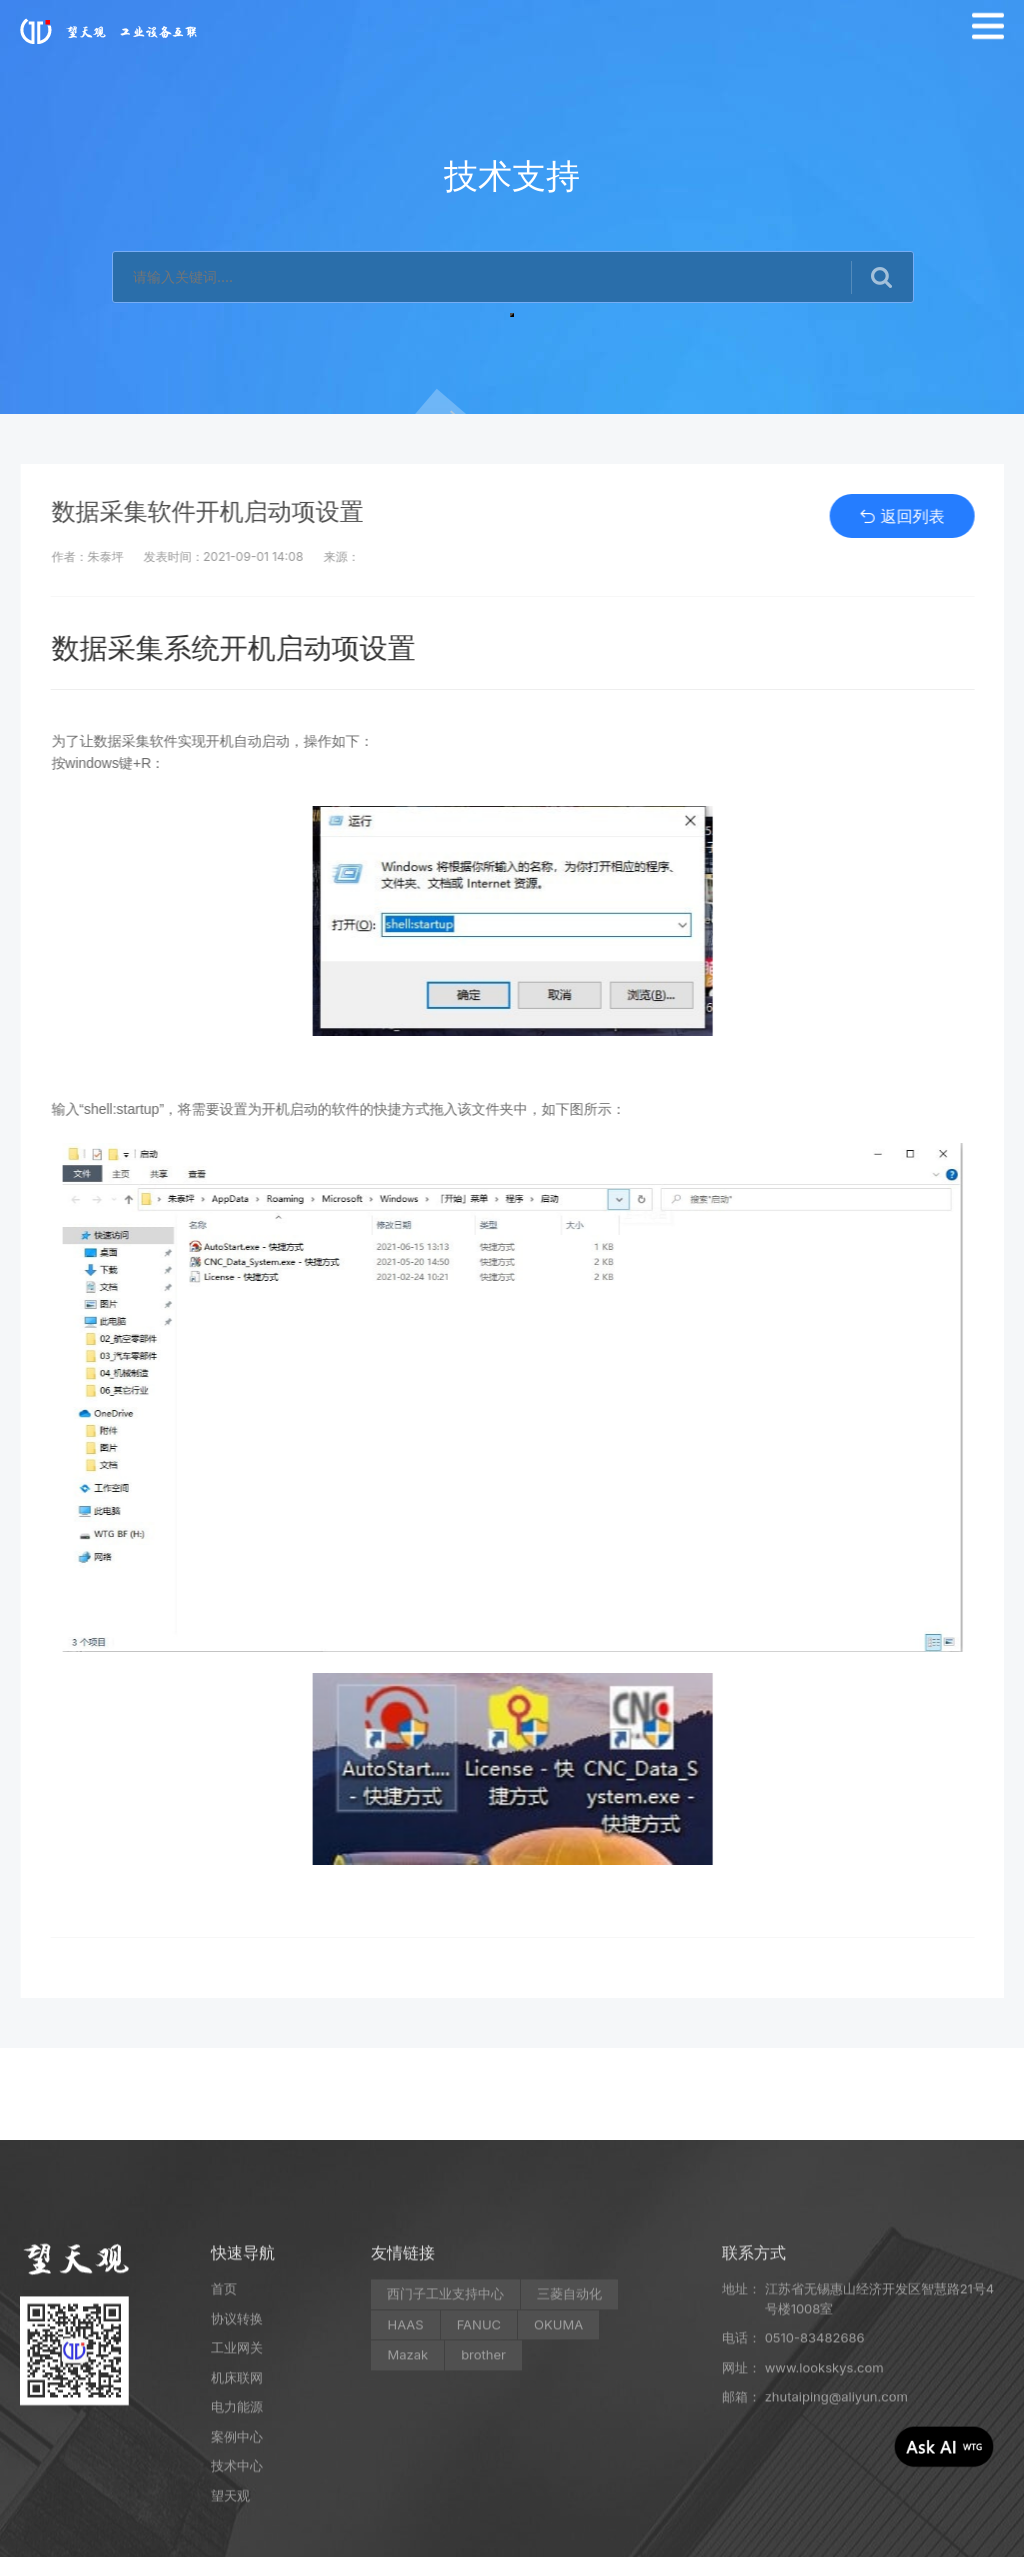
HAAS (405, 2480)
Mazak (407, 2510)
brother (483, 2510)
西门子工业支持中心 (445, 2449)
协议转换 (237, 2474)
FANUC (479, 2480)
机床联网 (237, 2533)
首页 (224, 2444)
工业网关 (237, 2503)
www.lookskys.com (824, 2523)
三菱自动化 (569, 2449)
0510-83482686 (815, 2493)
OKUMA (558, 2480)
